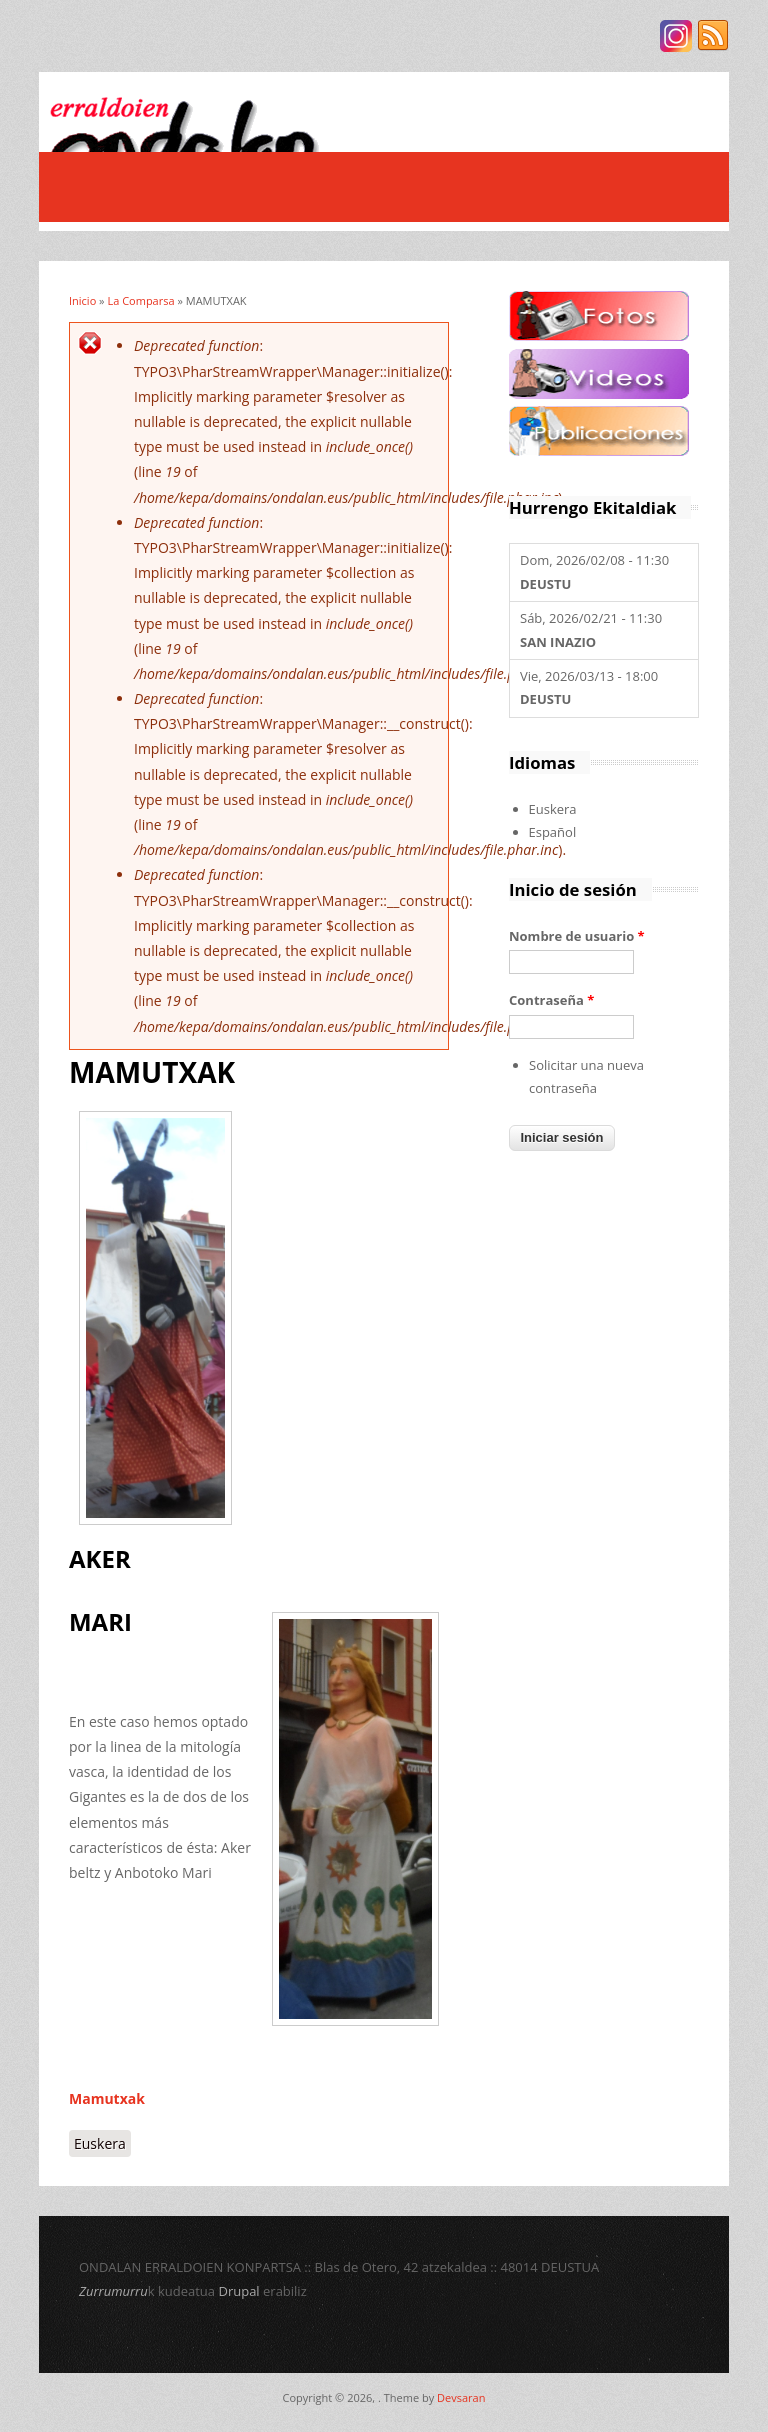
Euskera (100, 2143)
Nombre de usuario (577, 936)
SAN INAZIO (558, 642)
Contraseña (551, 1000)
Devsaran (461, 2397)
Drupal (238, 2291)
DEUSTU (545, 584)
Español (553, 832)
